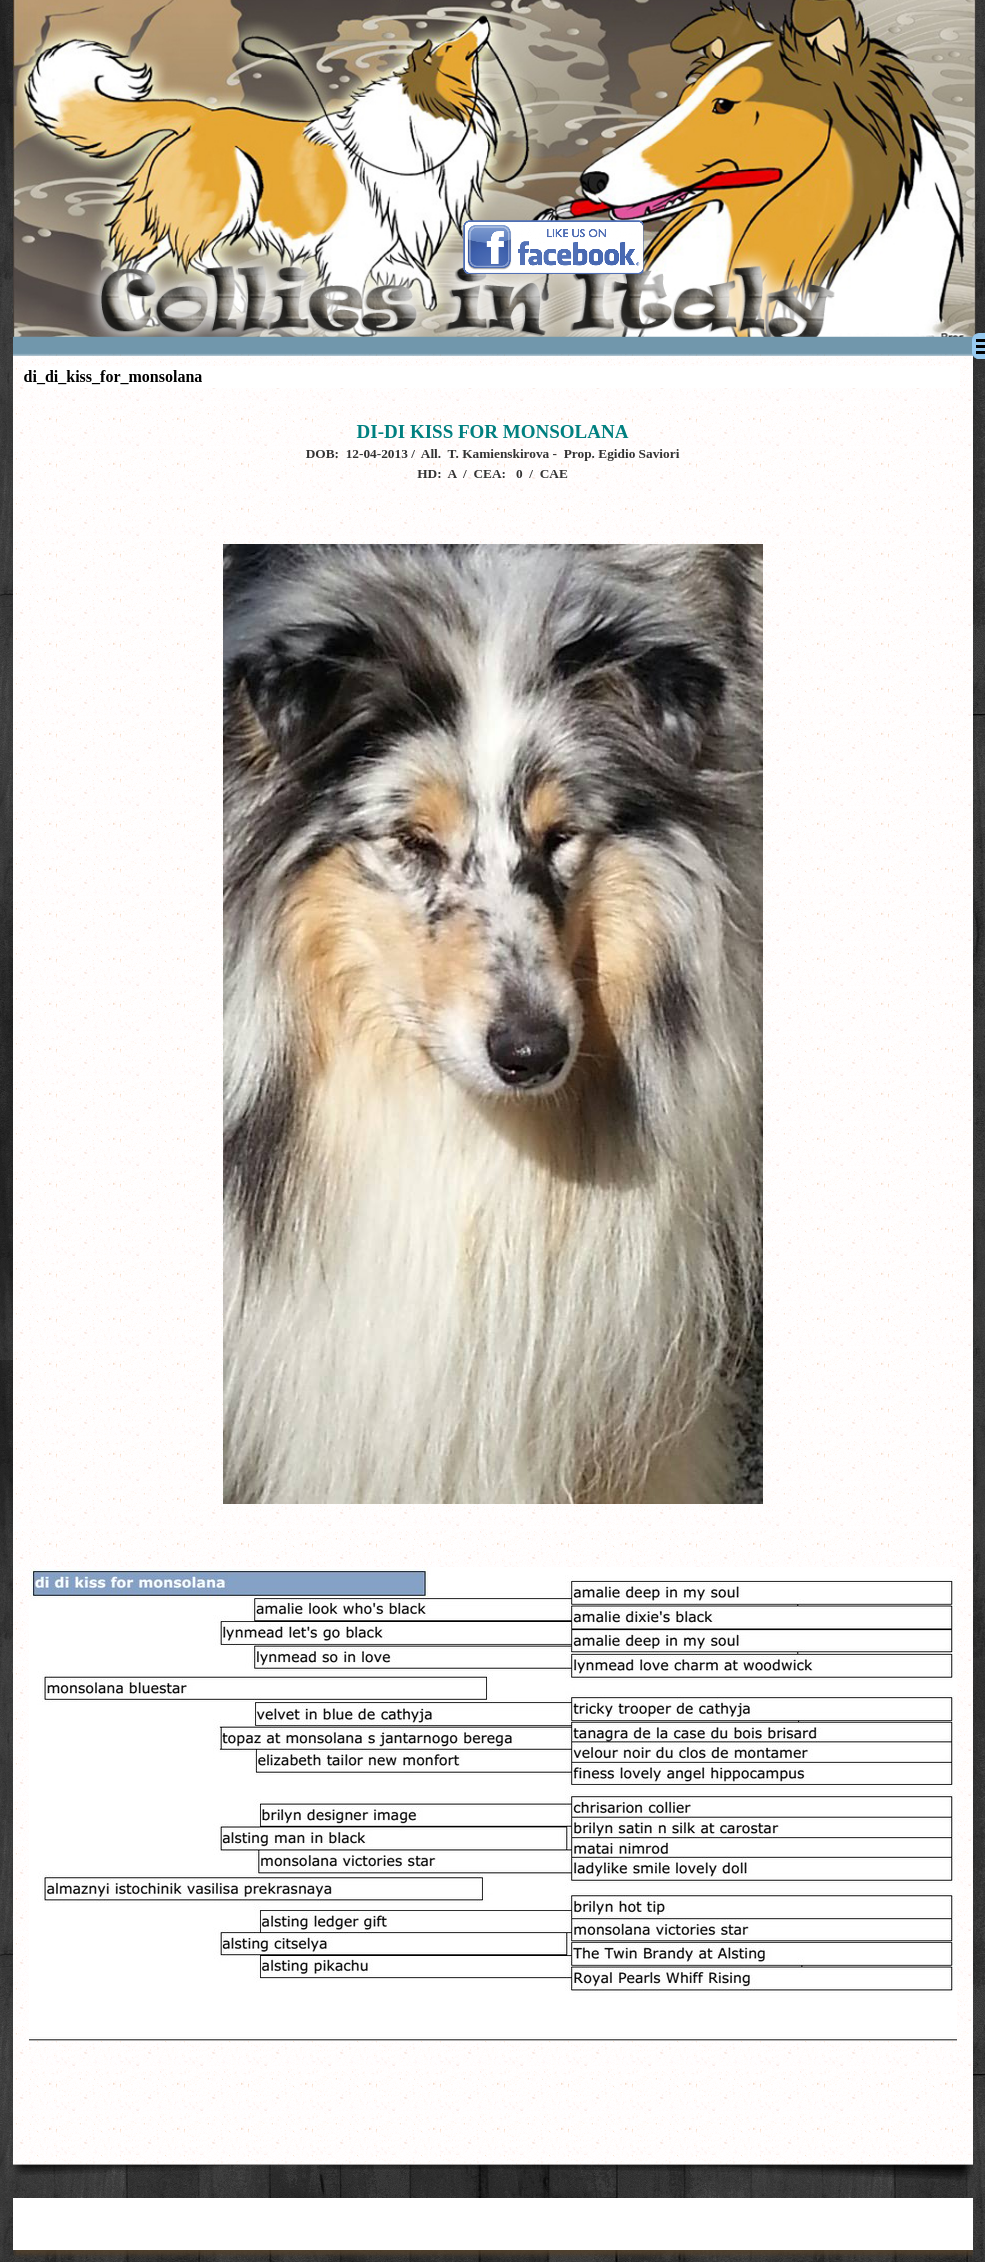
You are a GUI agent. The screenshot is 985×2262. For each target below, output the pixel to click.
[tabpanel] (493, 1271)
